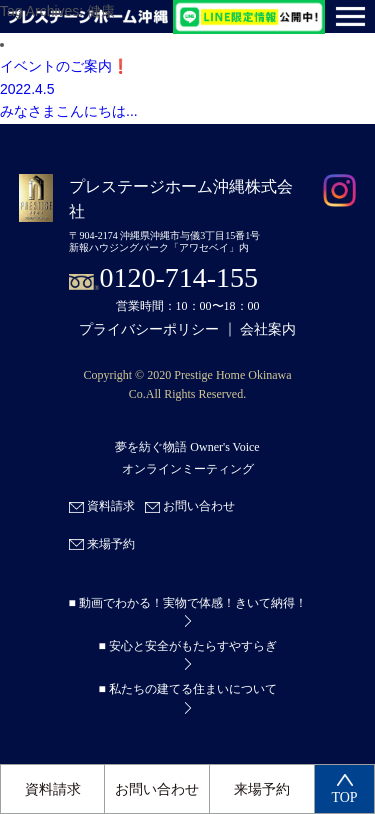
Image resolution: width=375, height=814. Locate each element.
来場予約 (262, 789)
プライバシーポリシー (149, 329)
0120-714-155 (178, 277)
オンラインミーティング (188, 469)
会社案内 (268, 329)
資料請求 (53, 789)
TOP (344, 789)
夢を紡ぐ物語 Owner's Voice (187, 447)
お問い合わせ (157, 789)
